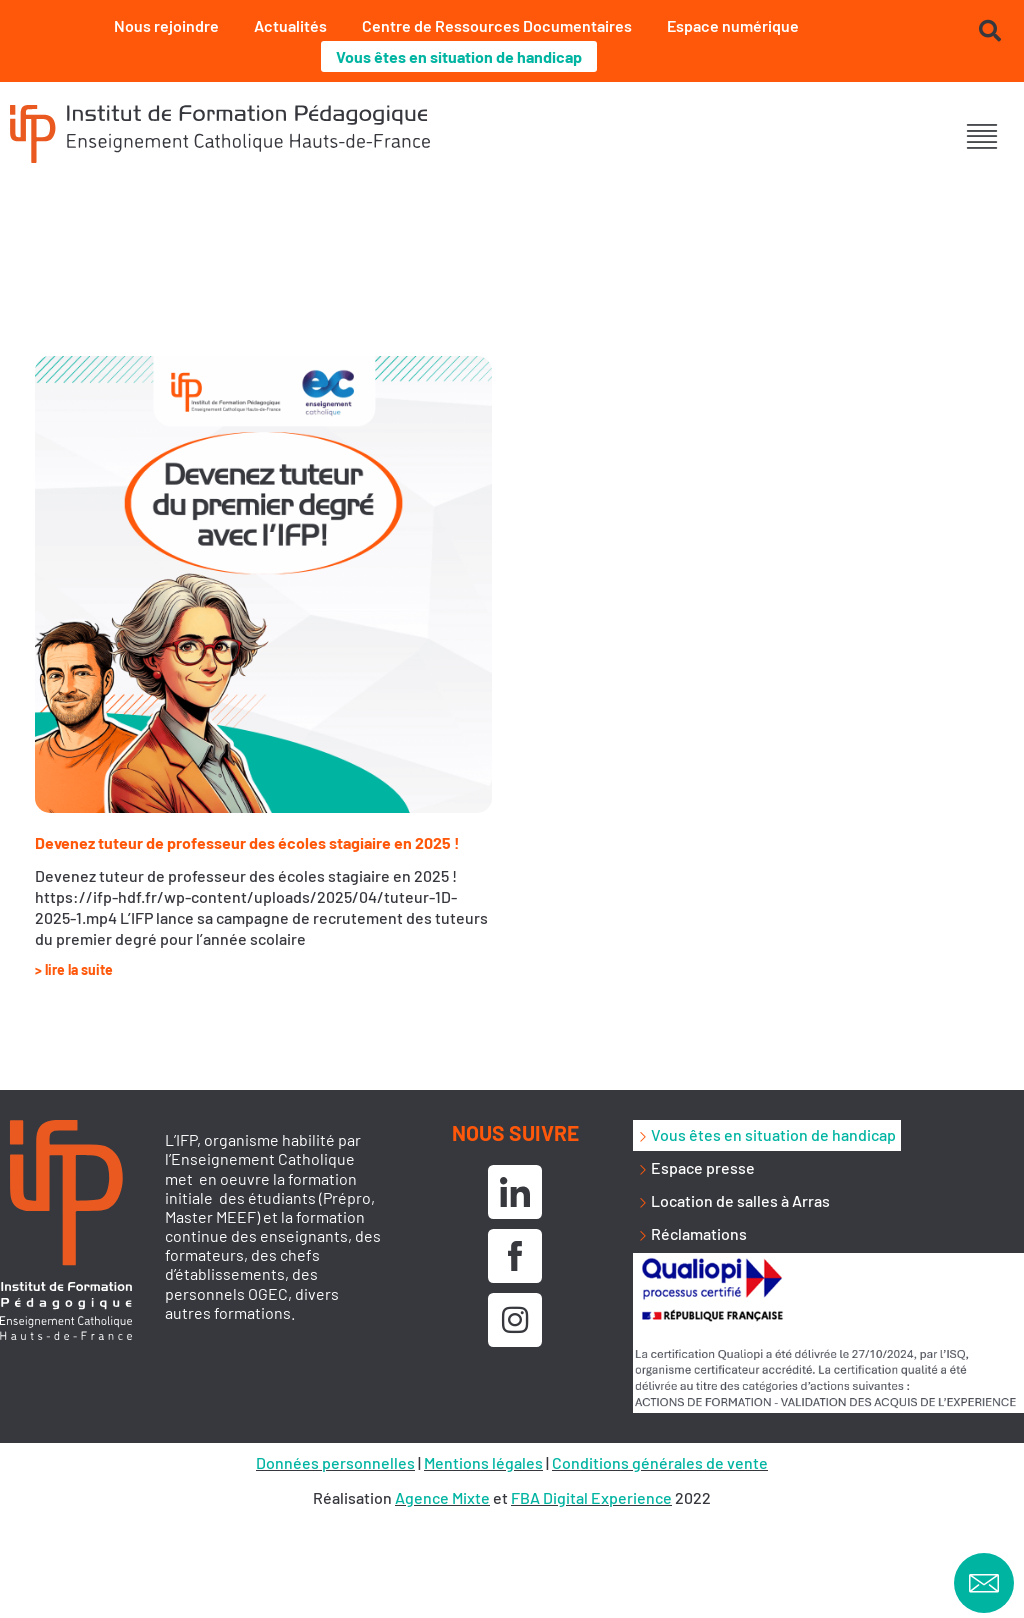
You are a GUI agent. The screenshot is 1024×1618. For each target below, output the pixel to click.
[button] (981, 136)
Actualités (290, 25)
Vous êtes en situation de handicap (459, 56)
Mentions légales (483, 1462)
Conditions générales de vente (660, 1462)
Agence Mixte (442, 1497)
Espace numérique (733, 25)
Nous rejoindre (166, 25)
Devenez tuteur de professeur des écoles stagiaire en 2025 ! (247, 842)
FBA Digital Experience (591, 1497)
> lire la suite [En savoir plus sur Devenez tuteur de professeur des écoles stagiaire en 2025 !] (74, 969)
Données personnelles (335, 1462)
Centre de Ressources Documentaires (497, 25)
